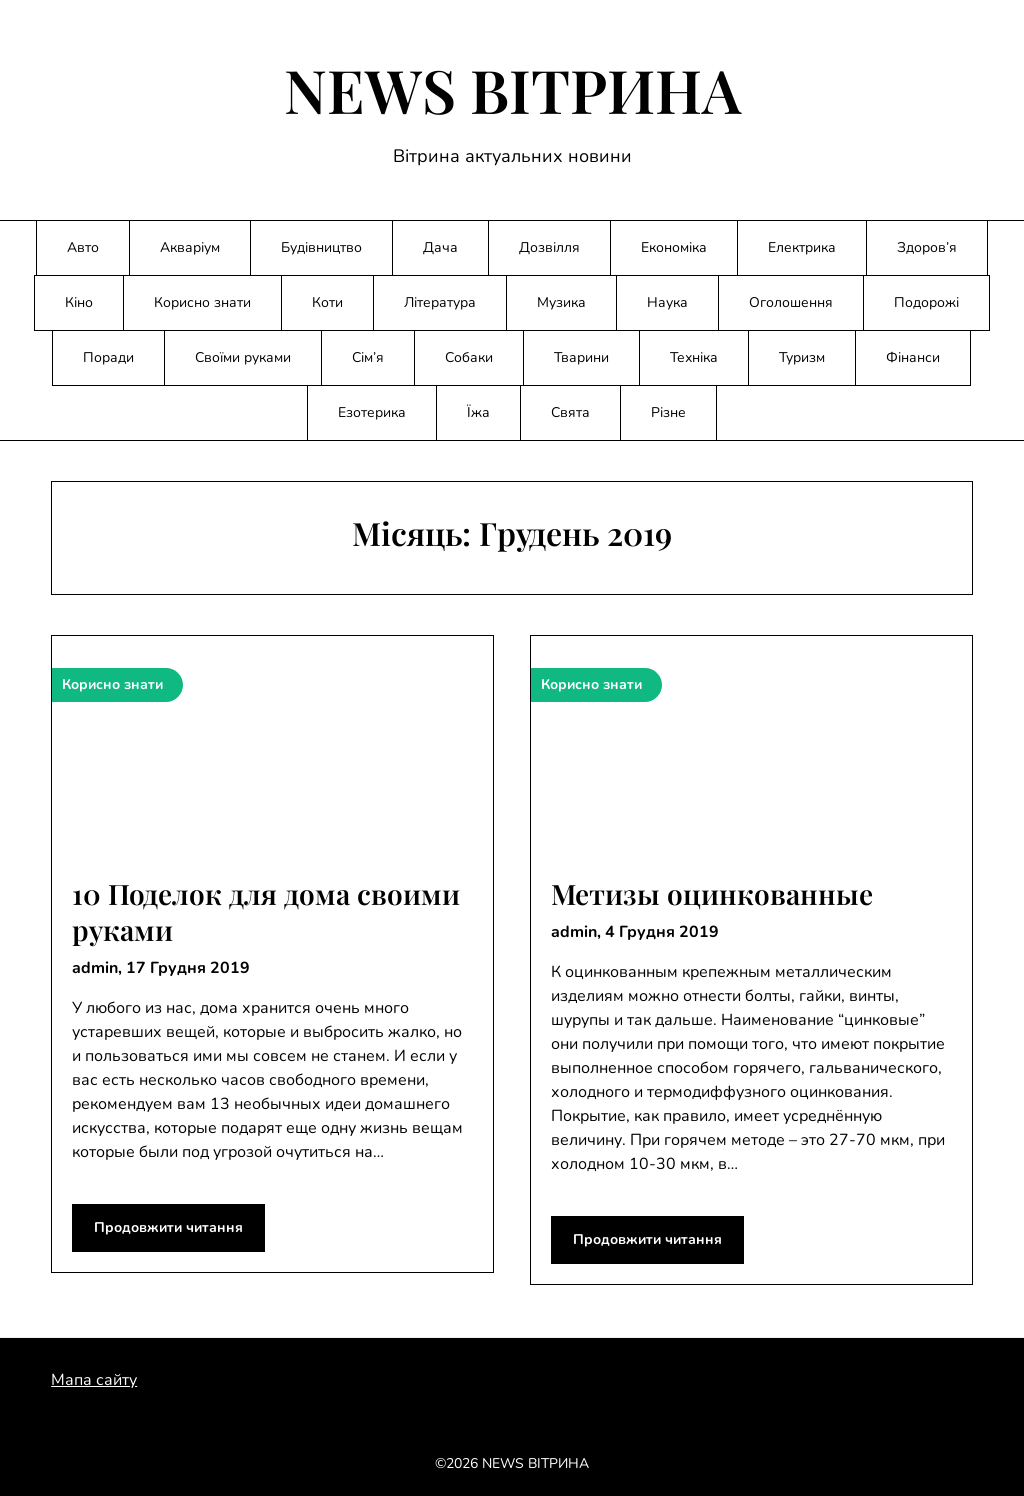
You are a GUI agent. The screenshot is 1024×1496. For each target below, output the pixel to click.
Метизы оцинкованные (712, 893)
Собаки (469, 357)
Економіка (674, 247)
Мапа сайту (94, 1380)
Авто (83, 247)
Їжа (478, 412)
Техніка (694, 357)
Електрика (802, 247)
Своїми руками (243, 357)
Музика (561, 302)
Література (440, 302)
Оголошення (791, 302)
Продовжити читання (168, 1227)
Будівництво (321, 247)
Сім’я (368, 357)
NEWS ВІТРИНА (512, 89)
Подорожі (926, 302)
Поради (108, 357)
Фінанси (913, 357)
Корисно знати (202, 302)
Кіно (79, 302)
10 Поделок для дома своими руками (266, 911)
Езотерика (372, 412)
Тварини (581, 357)
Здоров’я (927, 247)
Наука (667, 302)
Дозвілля (549, 247)
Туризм (802, 357)
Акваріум (190, 247)
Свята (570, 412)
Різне (668, 412)
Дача (440, 247)
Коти (327, 302)
